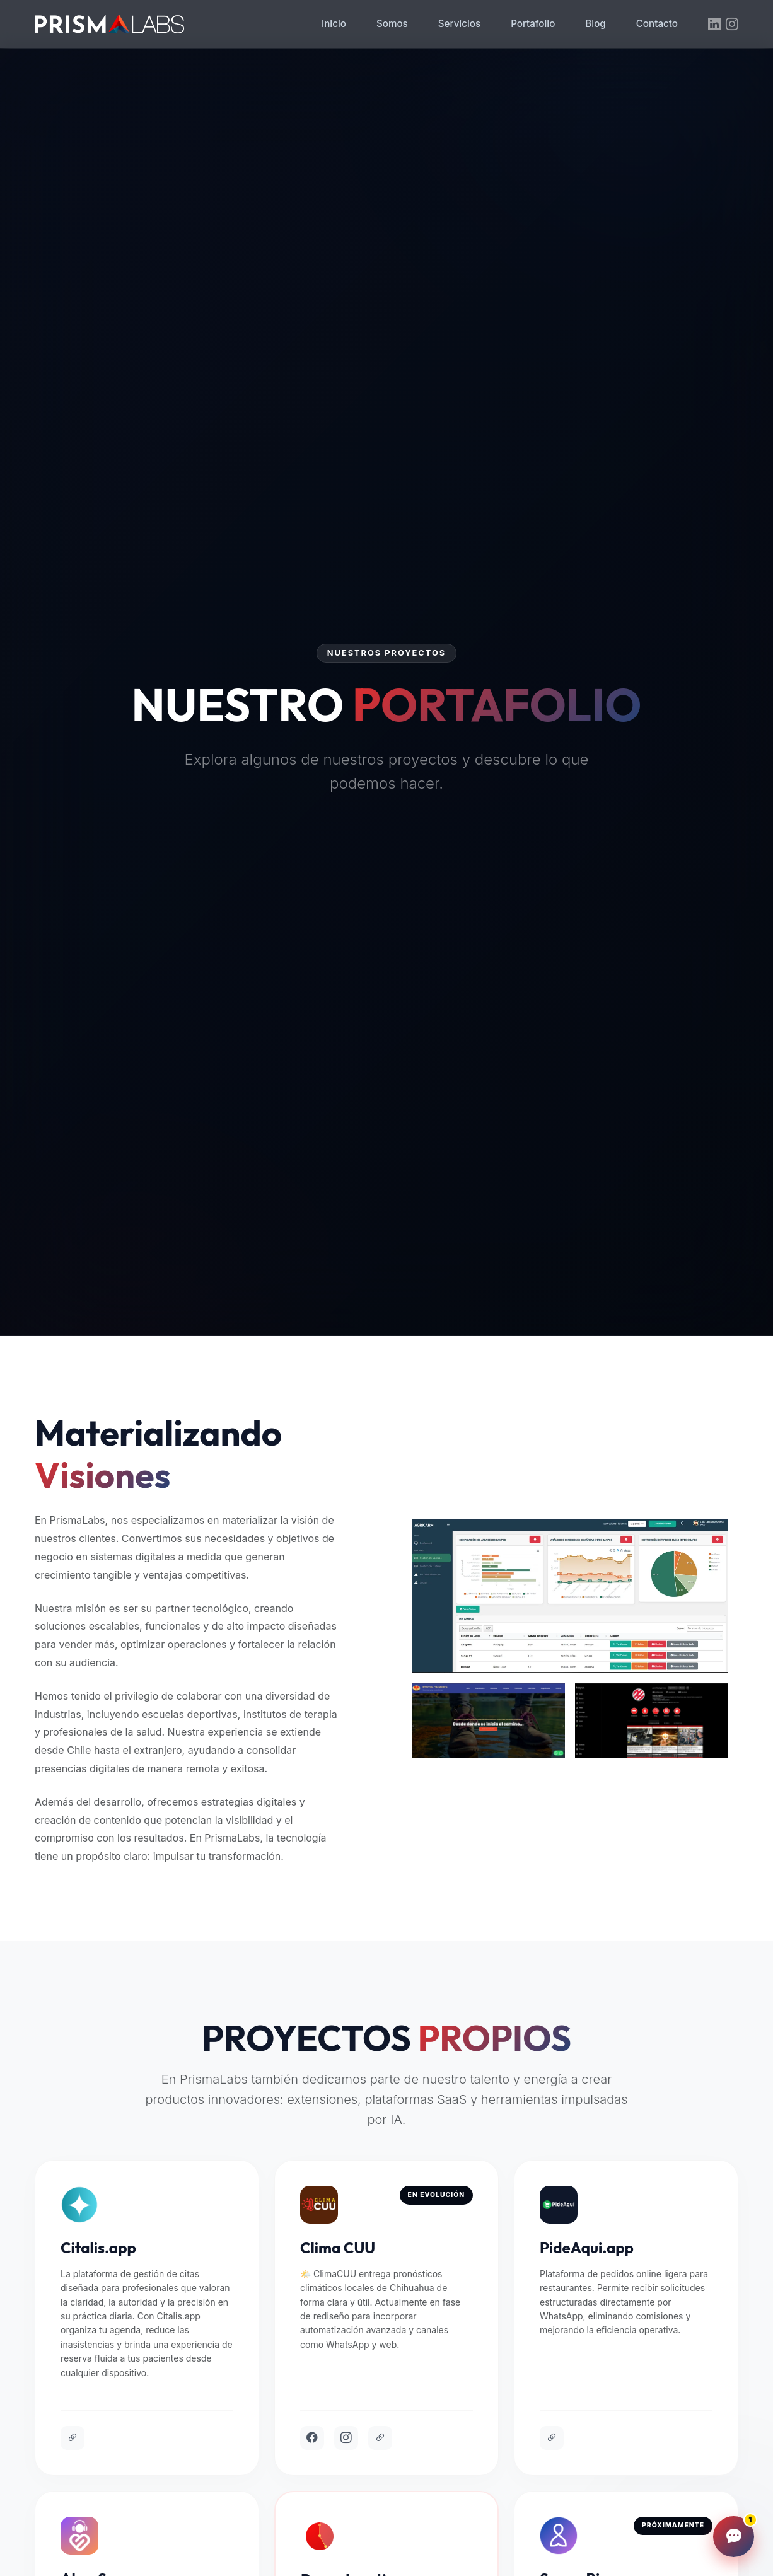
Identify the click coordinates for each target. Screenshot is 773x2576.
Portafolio (533, 24)
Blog (595, 24)
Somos (392, 24)
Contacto (657, 24)
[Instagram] (732, 25)
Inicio (334, 24)
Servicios (459, 24)
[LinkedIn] (714, 25)
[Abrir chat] (733, 2536)
